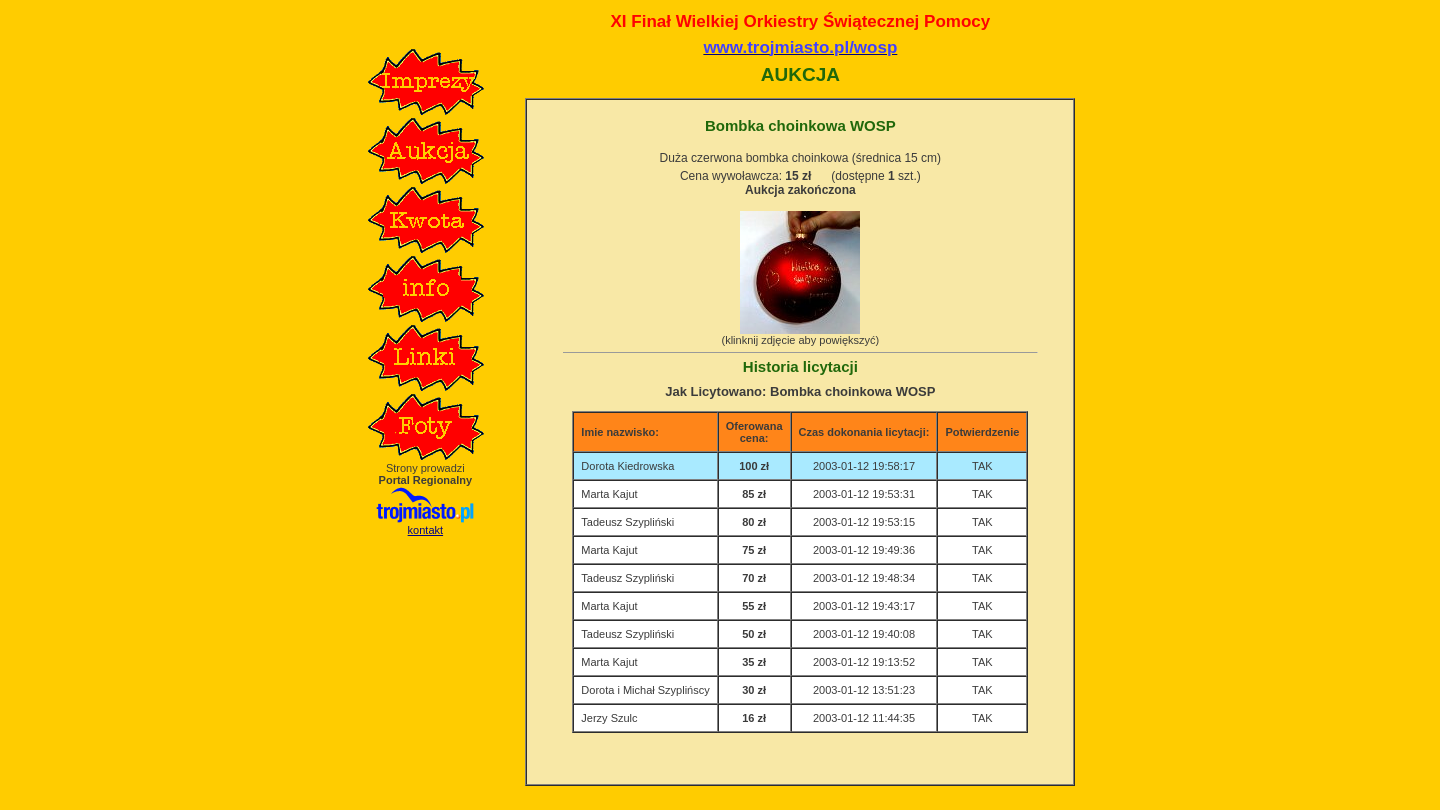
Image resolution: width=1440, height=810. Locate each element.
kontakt (425, 530)
